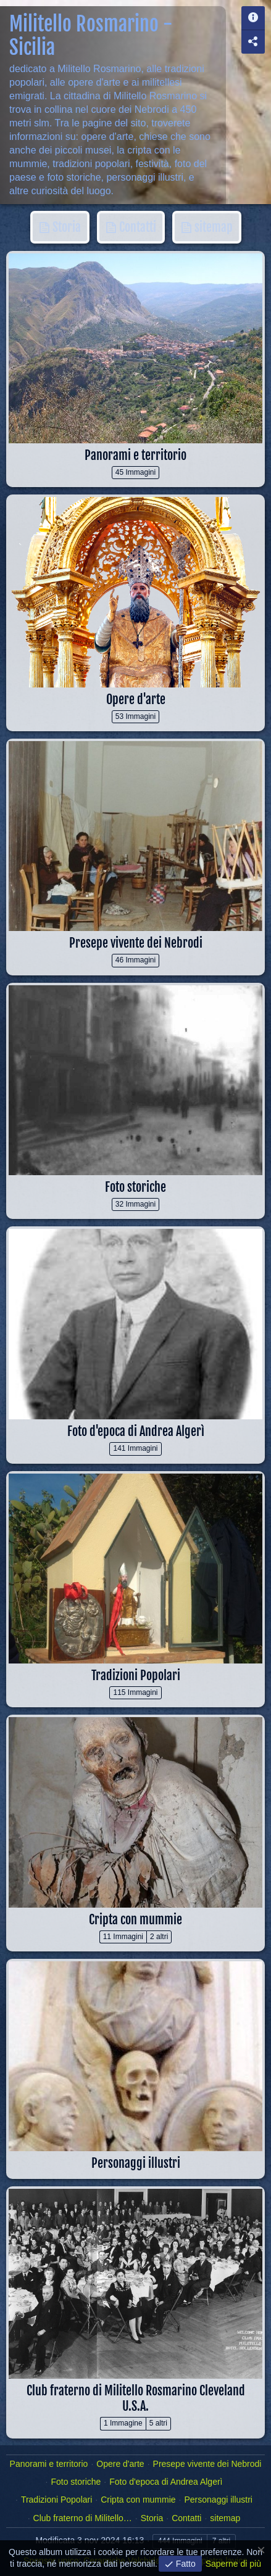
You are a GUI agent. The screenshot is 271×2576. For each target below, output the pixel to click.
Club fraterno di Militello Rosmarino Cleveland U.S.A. (136, 2398)
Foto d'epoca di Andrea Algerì (135, 1431)
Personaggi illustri (135, 2163)
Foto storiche (135, 1187)
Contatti (136, 227)
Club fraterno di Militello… (82, 2518)
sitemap (212, 227)
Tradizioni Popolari (135, 1675)
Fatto (184, 2564)
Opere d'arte (135, 699)
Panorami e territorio (135, 455)
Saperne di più (233, 2564)
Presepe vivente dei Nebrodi (135, 943)
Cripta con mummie (135, 1919)
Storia (65, 227)
